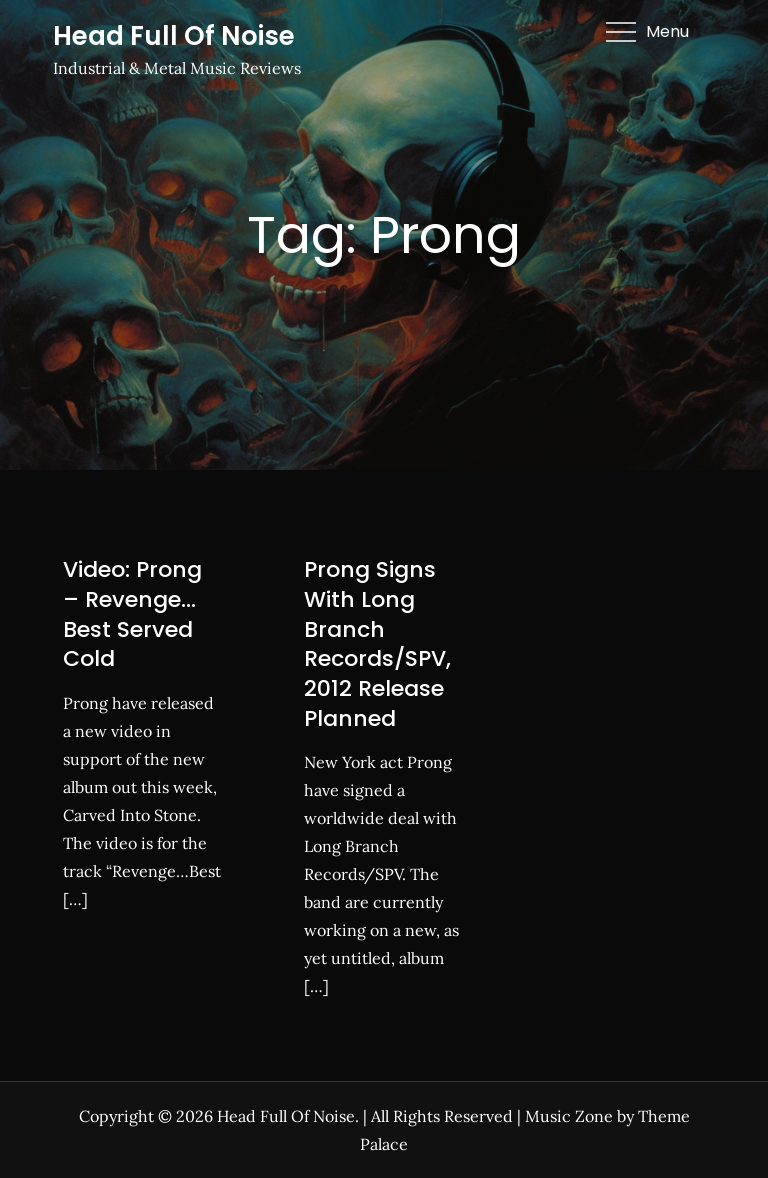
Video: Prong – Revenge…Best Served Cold (132, 614)
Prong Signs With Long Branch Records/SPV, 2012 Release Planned (377, 643)
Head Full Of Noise (174, 36)
